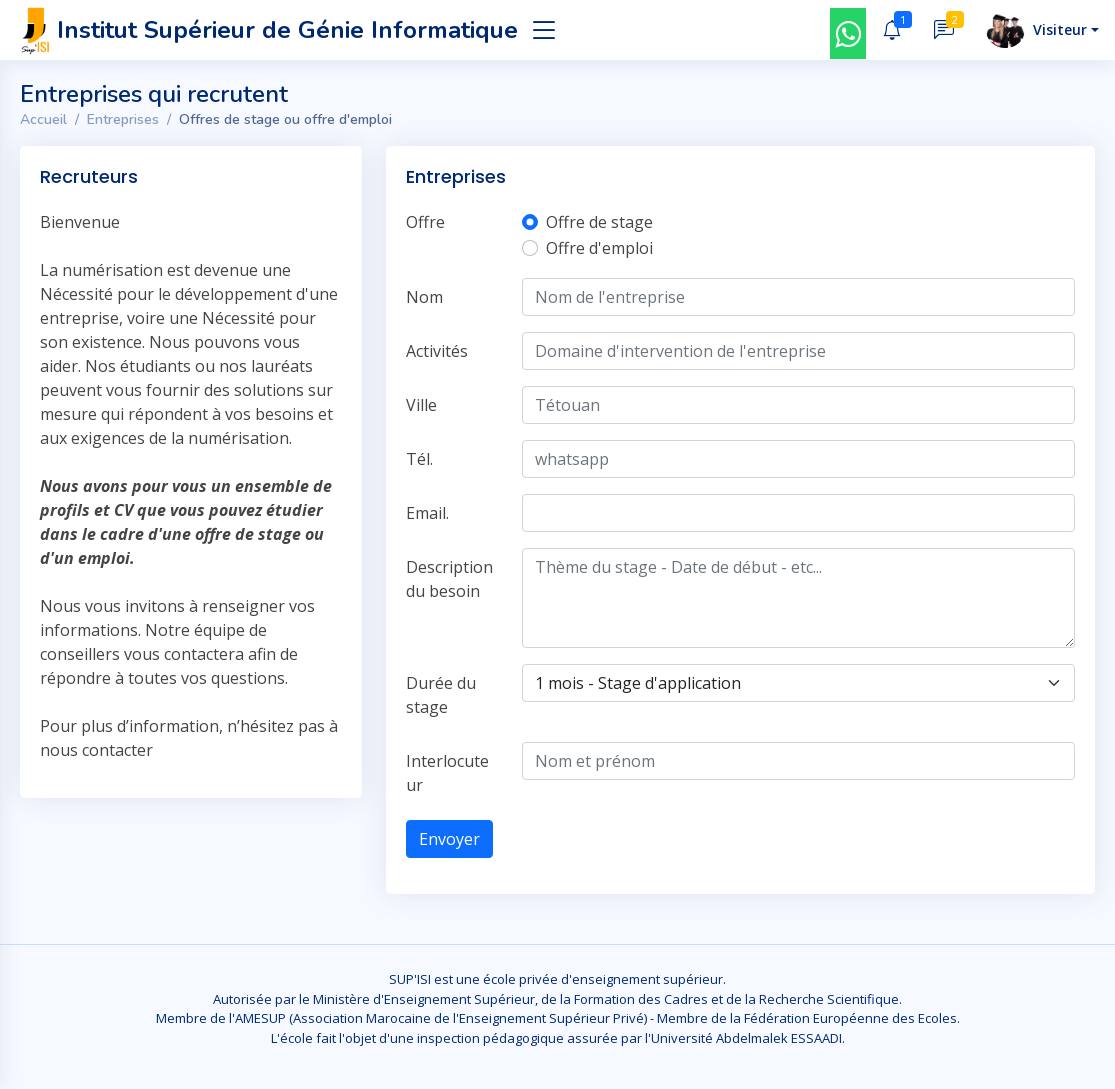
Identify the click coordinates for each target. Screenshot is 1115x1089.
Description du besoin (449, 579)
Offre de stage (599, 222)
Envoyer (449, 839)
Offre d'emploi (599, 248)
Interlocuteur (447, 773)
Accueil (43, 119)
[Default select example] (798, 683)
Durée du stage (441, 695)
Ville (421, 405)
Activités (437, 351)
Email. (427, 513)
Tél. (419, 459)
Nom (424, 297)
